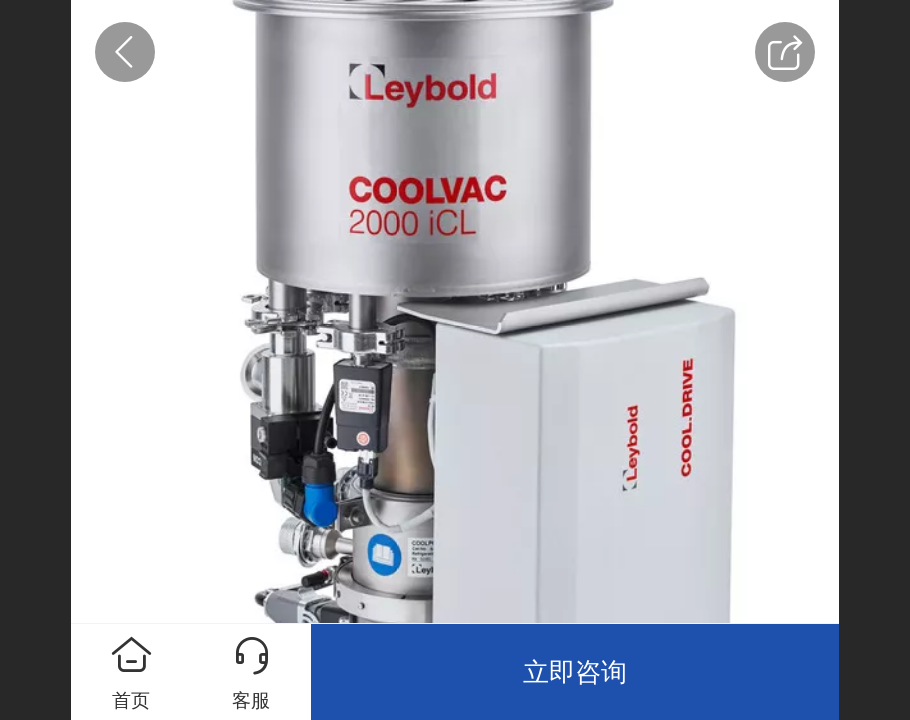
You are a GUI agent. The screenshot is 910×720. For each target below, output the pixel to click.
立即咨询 (575, 672)
